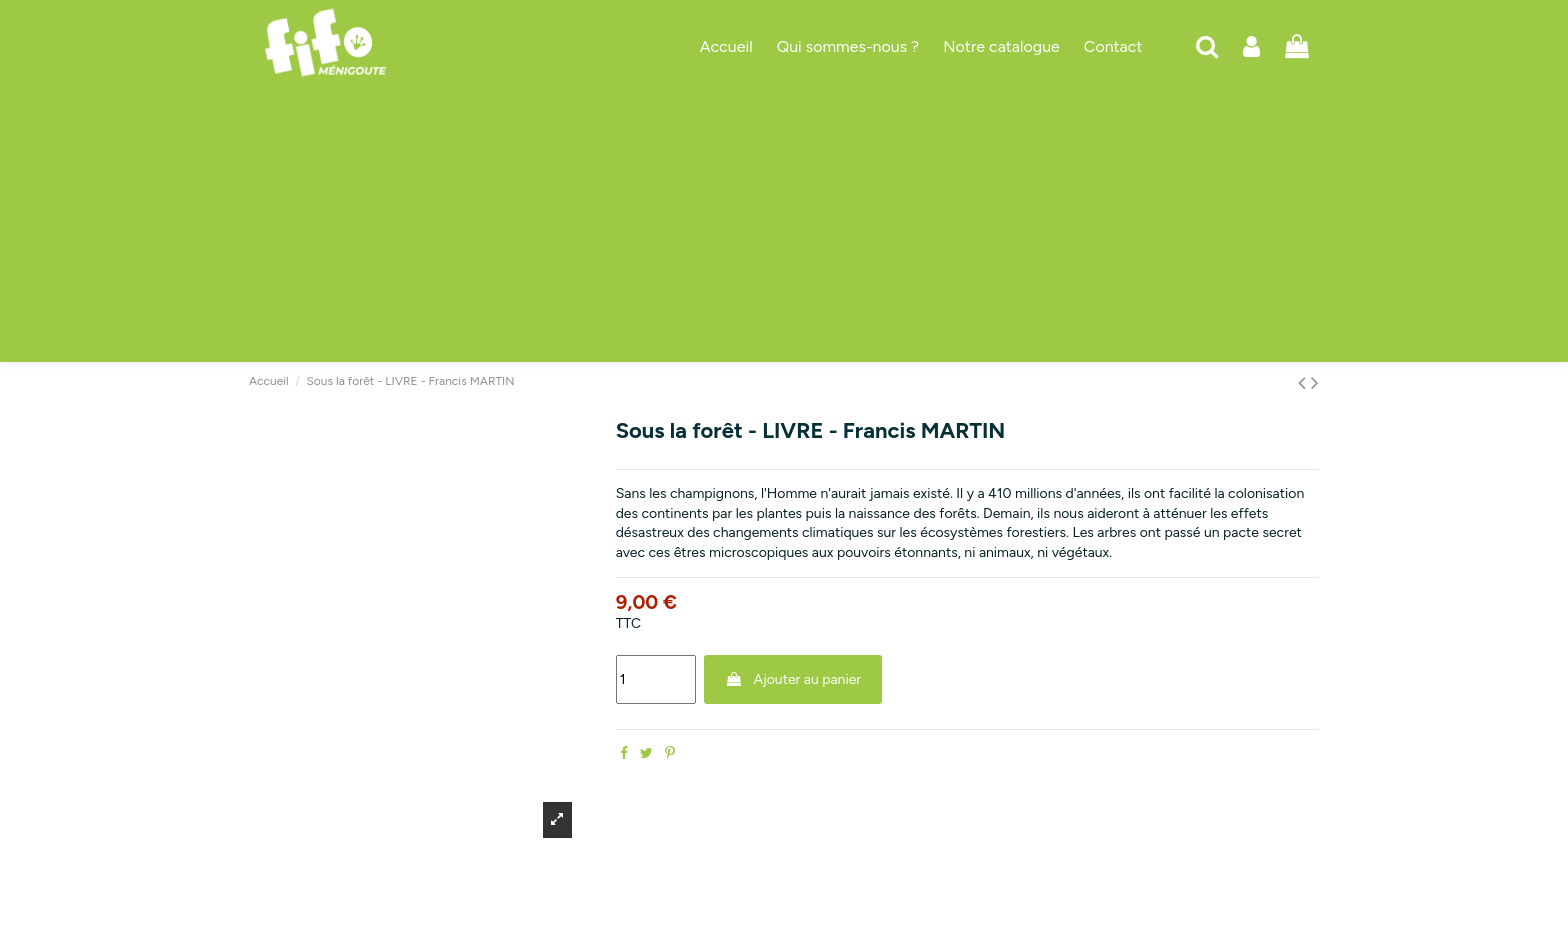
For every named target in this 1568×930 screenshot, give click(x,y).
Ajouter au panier (793, 679)
